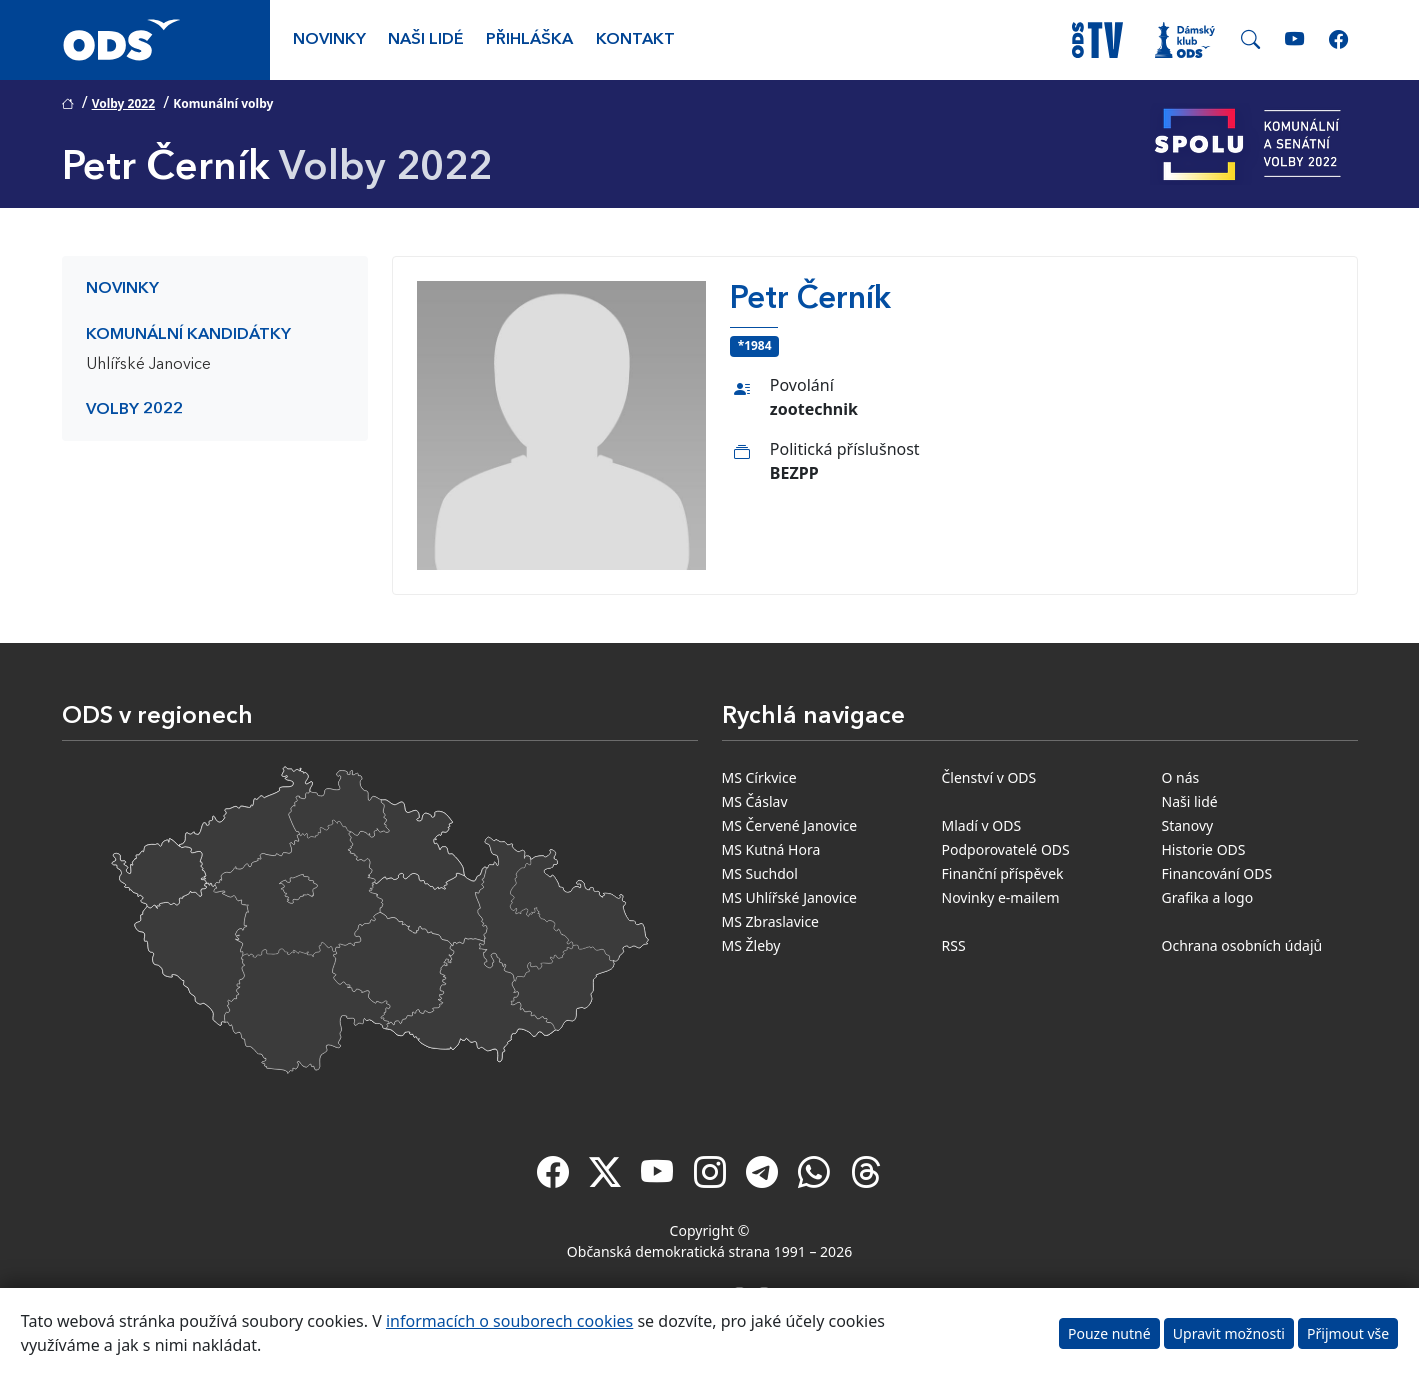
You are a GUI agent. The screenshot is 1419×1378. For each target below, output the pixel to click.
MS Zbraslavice (771, 921)
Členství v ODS (989, 777)
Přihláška (529, 40)
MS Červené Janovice (790, 825)
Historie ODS (1204, 849)
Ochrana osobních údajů (1242, 945)
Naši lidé (426, 40)
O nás (1181, 777)
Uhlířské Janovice (148, 365)
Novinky (329, 40)
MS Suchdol (760, 873)
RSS (954, 945)
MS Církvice (759, 777)
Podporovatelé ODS (1006, 849)
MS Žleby (751, 945)
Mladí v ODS (982, 825)
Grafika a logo (1208, 897)
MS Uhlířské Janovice (790, 897)
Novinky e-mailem (1001, 897)
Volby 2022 (123, 103)
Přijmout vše (1348, 1333)
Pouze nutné (1109, 1333)
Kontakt (635, 40)
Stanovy (1188, 825)
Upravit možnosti (1229, 1333)
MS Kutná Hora (771, 849)
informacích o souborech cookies (509, 1321)
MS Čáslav (755, 801)
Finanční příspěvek (1003, 873)
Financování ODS (1217, 873)
